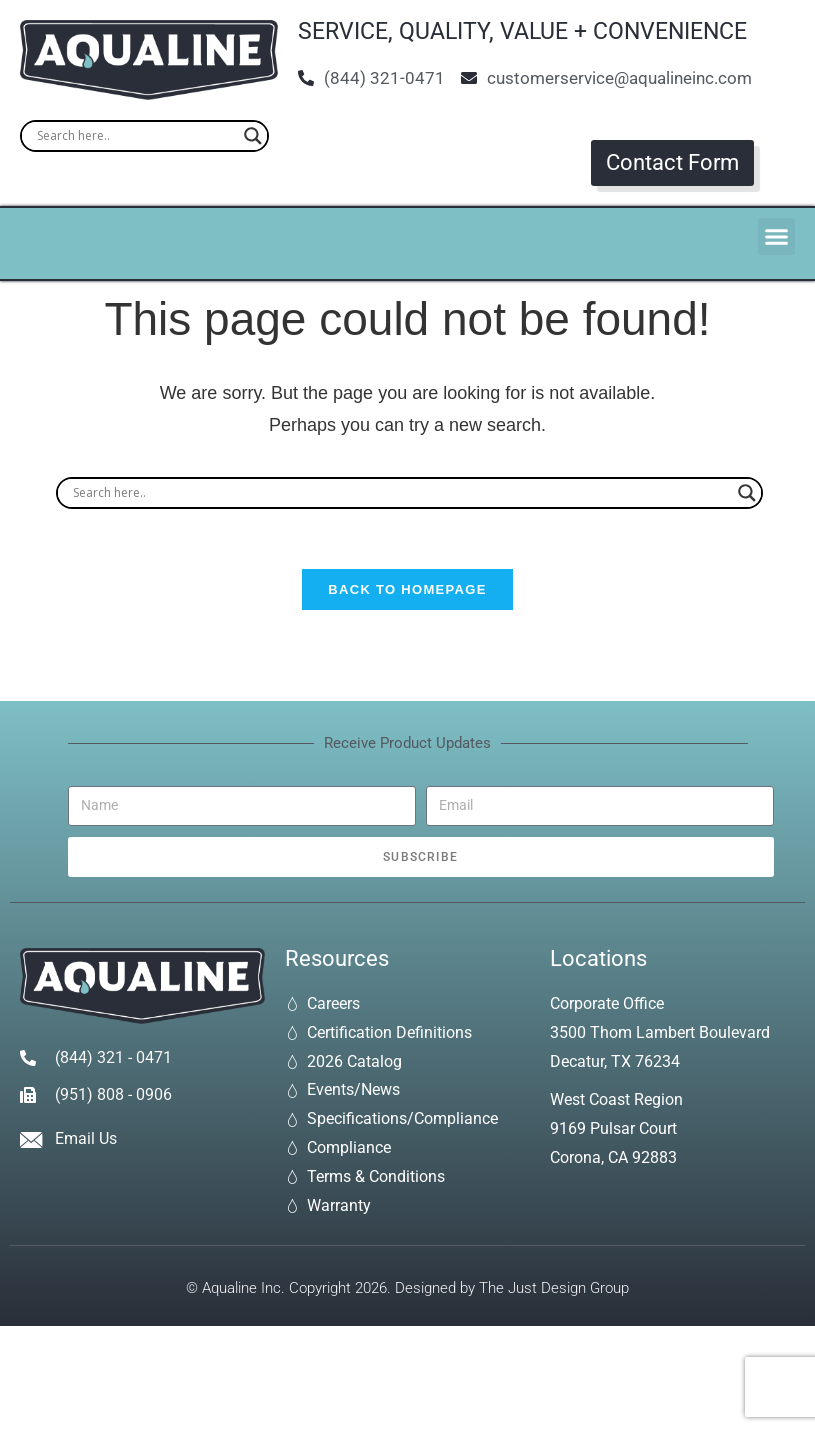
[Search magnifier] (253, 136)
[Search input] (135, 136)
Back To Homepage (407, 590)
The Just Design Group (554, 1289)
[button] (777, 237)
